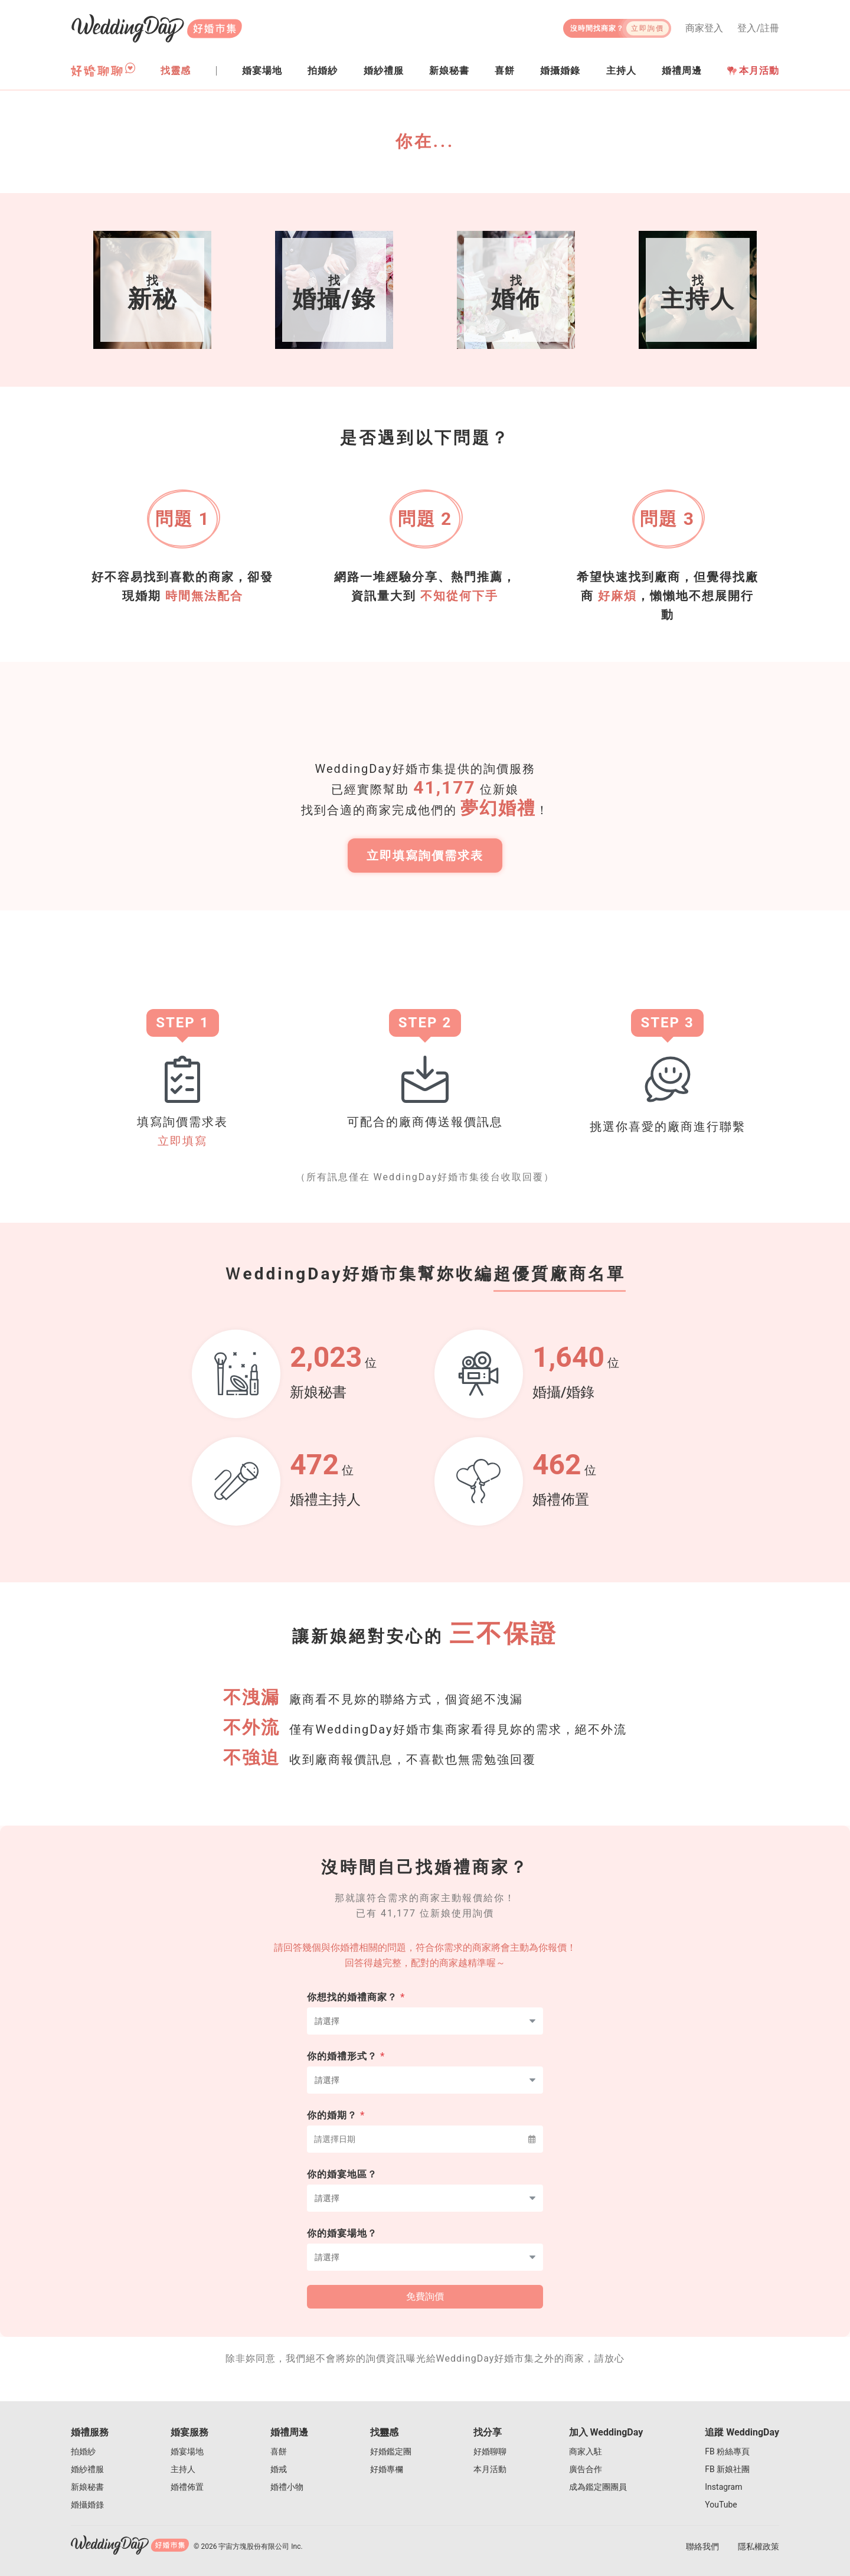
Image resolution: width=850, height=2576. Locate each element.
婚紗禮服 (87, 2469)
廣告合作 (585, 2469)
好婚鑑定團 (390, 2451)
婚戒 (278, 2469)
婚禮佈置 (187, 2487)
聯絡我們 (702, 2546)
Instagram (723, 2487)
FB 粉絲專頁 (727, 2451)
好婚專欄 (386, 2469)
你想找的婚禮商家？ (356, 2013)
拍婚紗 (83, 2451)
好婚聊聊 (489, 2451)
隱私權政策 (758, 2546)
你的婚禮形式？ (346, 2072)
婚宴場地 (187, 2451)
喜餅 (278, 2451)
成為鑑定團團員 (598, 2487)
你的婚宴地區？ (342, 2190)
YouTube (721, 2504)
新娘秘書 (87, 2487)
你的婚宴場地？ (342, 2249)
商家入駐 (585, 2451)
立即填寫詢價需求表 (425, 864)
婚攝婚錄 (87, 2504)
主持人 (183, 2469)
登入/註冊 (758, 28)
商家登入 (704, 28)
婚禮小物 (286, 2487)
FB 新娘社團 (727, 2469)
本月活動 (753, 70)
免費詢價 (425, 2312)
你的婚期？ (336, 2131)
